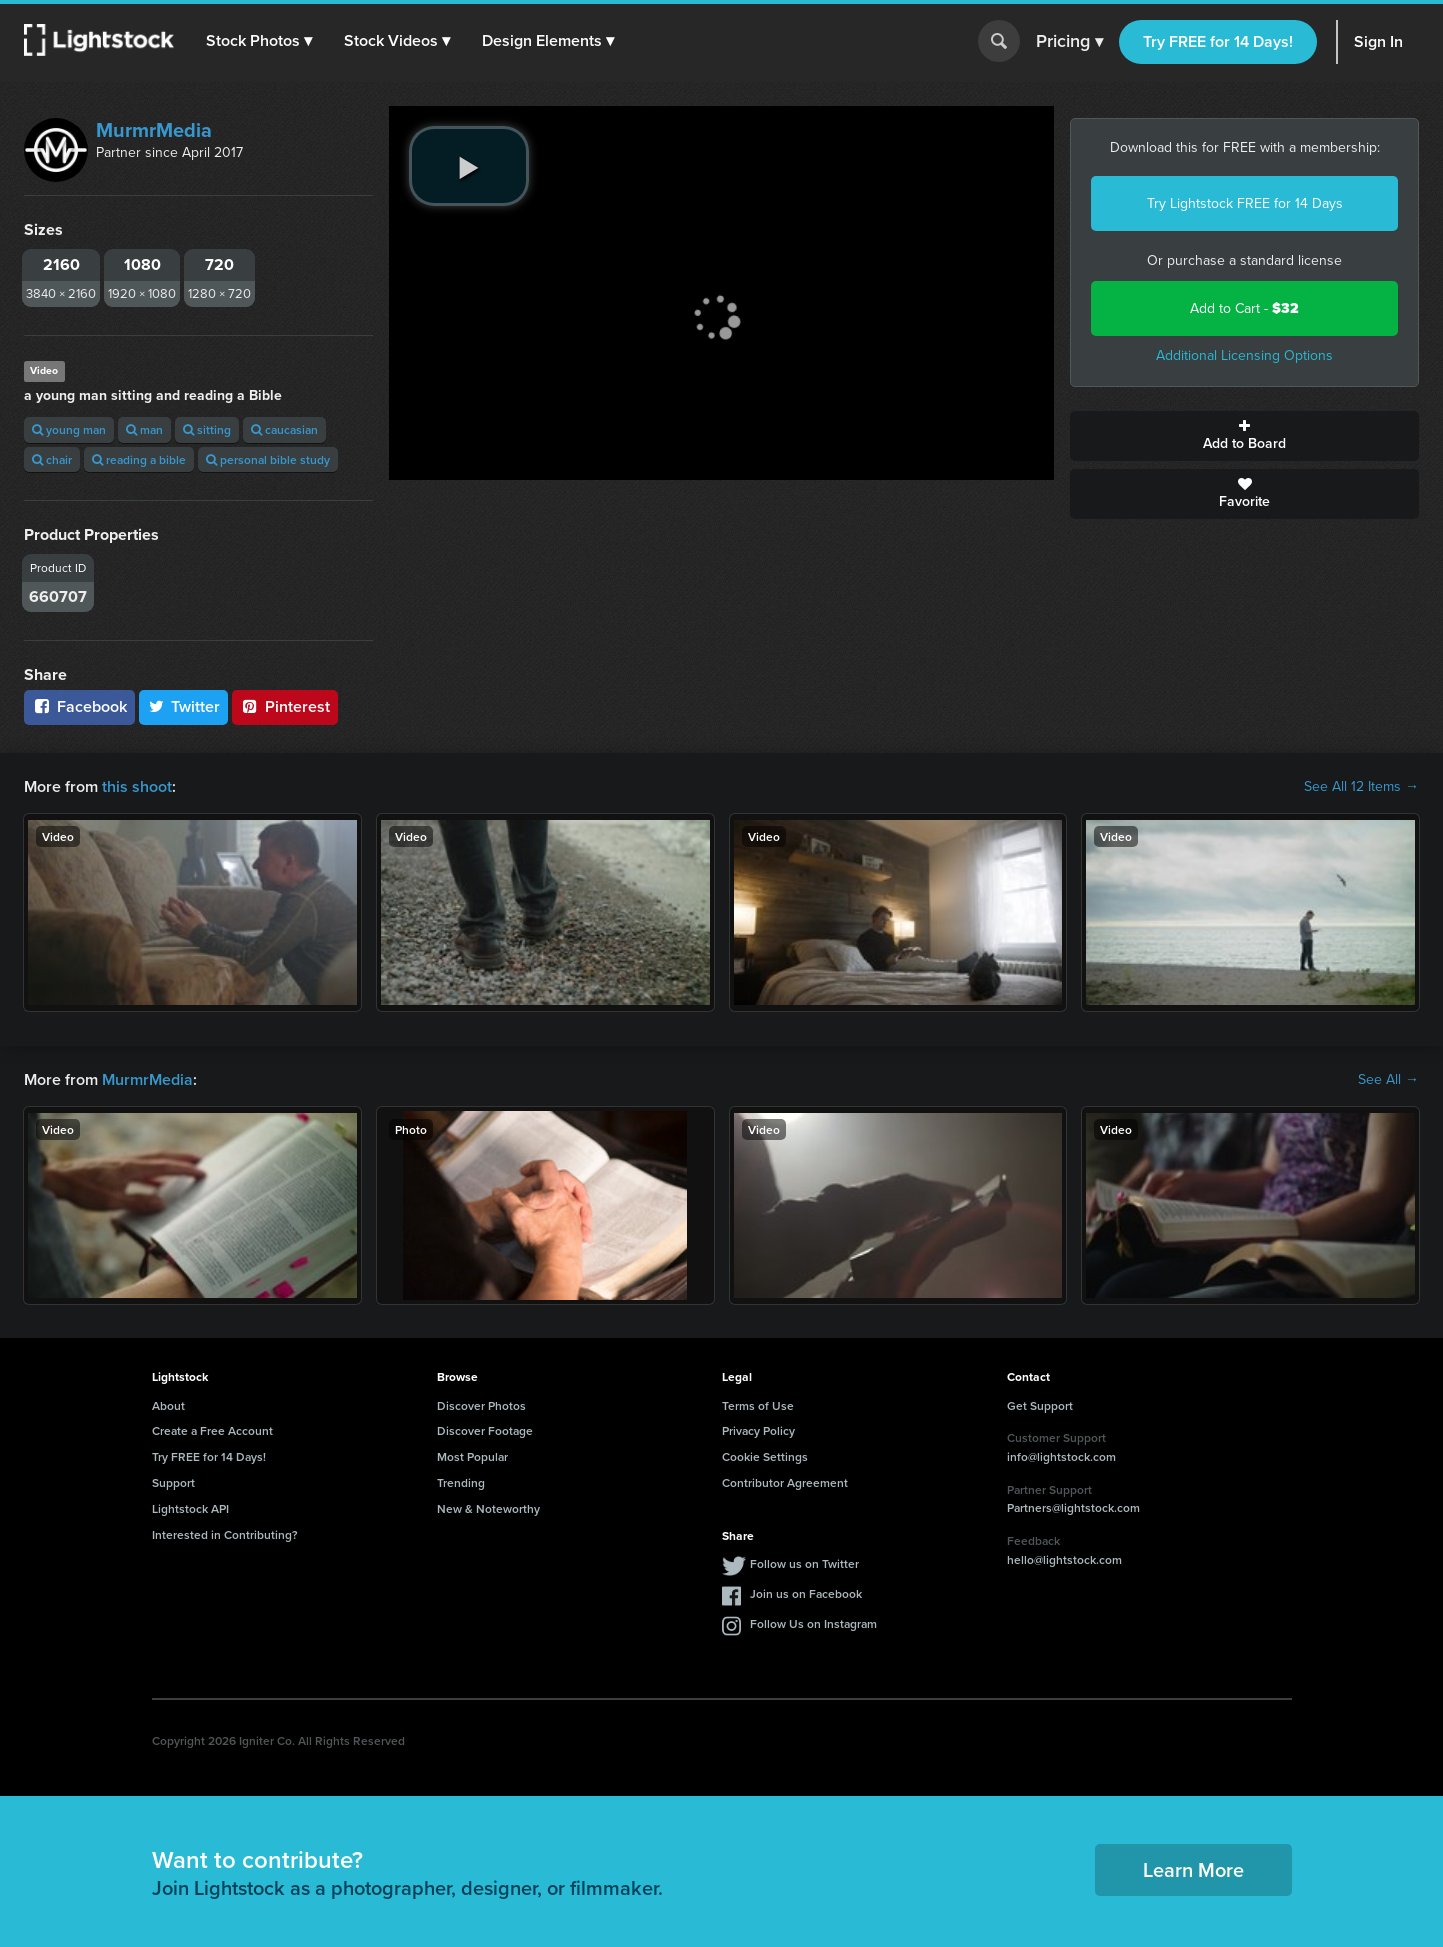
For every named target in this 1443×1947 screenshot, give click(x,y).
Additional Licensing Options (1244, 355)
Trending (461, 1482)
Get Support (1040, 1405)
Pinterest (285, 706)
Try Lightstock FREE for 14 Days (1245, 203)
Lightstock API (190, 1508)
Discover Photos (481, 1405)
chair (52, 459)
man (144, 429)
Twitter (184, 706)
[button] (259, 41)
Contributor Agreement (785, 1482)
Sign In (1378, 41)
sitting (207, 429)
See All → (1388, 1080)
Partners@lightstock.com (1073, 1507)
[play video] (469, 166)
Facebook (79, 706)
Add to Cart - (1244, 308)
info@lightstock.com (1061, 1456)
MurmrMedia (154, 130)
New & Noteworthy (488, 1508)
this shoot (137, 786)
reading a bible (139, 459)
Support (173, 1482)
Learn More (1193, 1869)
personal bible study (268, 459)
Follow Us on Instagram (813, 1623)
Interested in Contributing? (225, 1534)
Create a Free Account (212, 1430)
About (168, 1405)
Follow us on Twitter (804, 1563)
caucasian (284, 429)
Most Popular (472, 1456)
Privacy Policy (758, 1430)
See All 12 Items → (1361, 787)
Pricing (1069, 42)
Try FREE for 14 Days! (1218, 41)
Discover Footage (485, 1430)
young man (69, 429)
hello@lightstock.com (1064, 1559)
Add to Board (1244, 436)
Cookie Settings (765, 1456)
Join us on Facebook (806, 1593)
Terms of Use (758, 1405)
